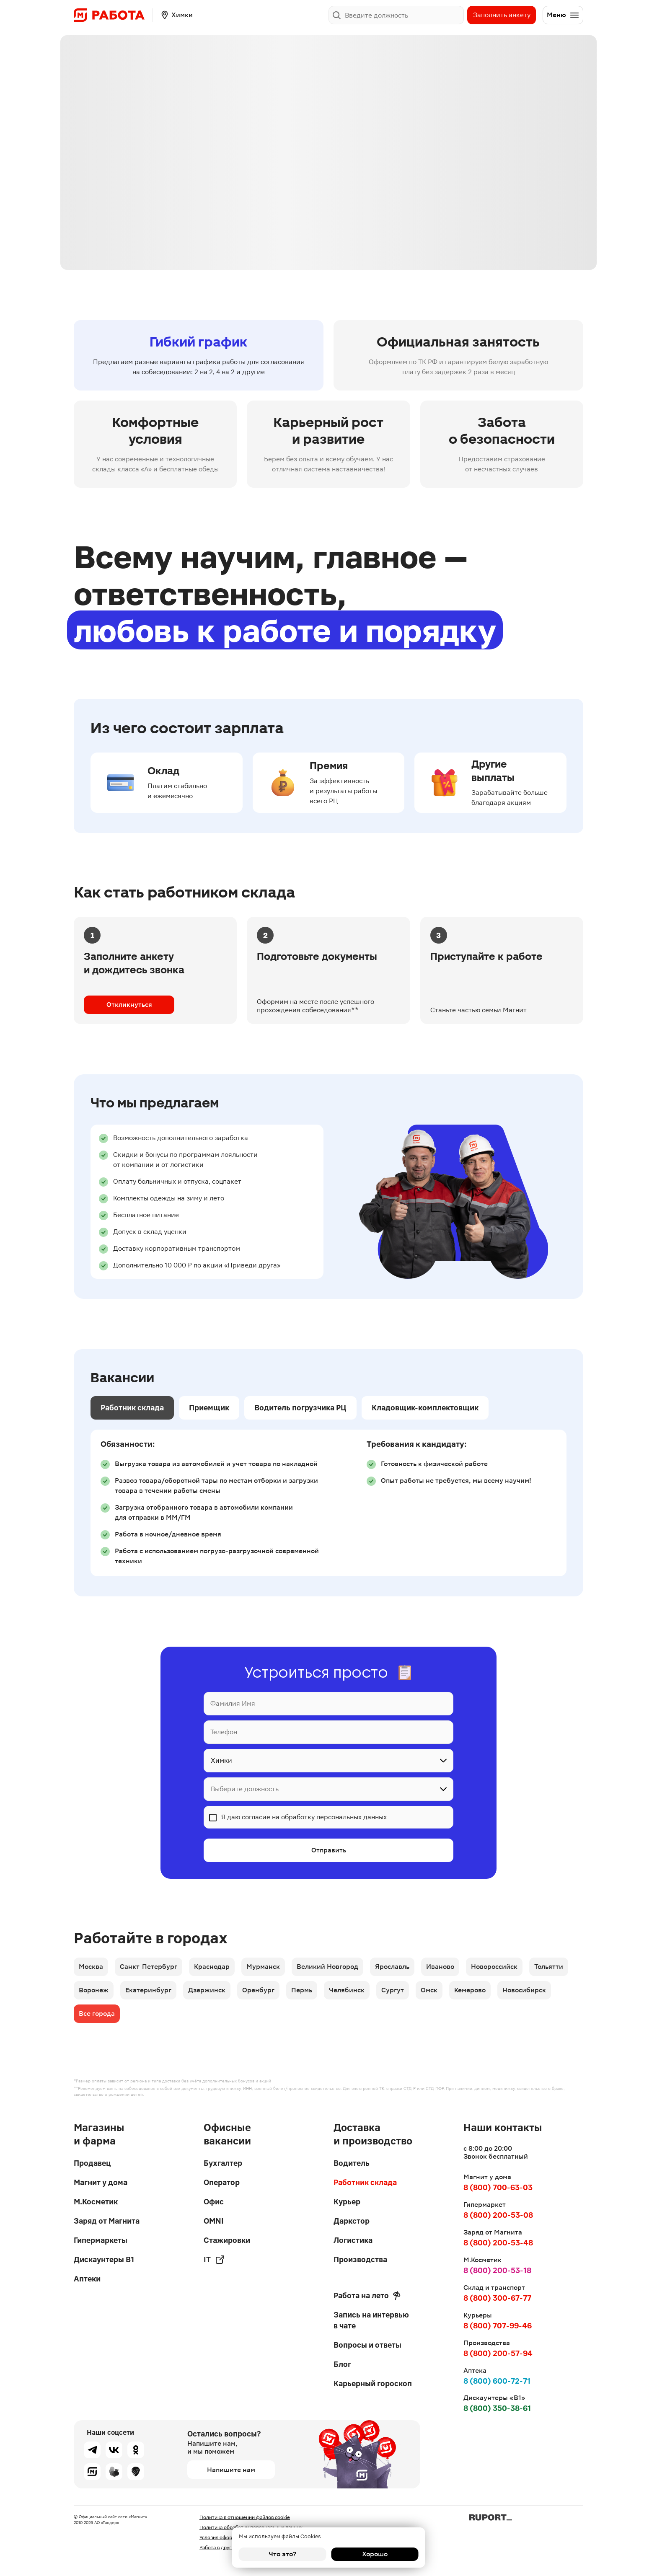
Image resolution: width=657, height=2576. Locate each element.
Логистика (353, 2240)
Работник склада (132, 1407)
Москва (91, 1967)
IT (214, 2260)
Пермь (301, 1990)
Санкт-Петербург (148, 1967)
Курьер (347, 2201)
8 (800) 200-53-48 (498, 2242)
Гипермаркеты (100, 2240)
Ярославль (392, 1967)
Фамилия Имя (232, 1703)
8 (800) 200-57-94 (498, 2353)
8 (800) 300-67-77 (497, 2298)
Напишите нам (231, 2470)
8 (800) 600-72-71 (496, 2381)
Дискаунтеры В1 (104, 2259)
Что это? (282, 2554)
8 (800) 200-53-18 (497, 2270)
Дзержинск (206, 1990)
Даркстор (352, 2220)
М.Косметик (96, 2201)
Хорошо (375, 2554)
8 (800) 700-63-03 (498, 2187)
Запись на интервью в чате (371, 2320)
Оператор (222, 2182)
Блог (342, 2364)
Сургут (392, 1990)
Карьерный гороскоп (373, 2383)
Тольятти (548, 1967)
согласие (256, 1817)
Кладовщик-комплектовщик (425, 1407)
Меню (563, 15)
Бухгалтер (223, 2163)
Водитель (352, 2163)
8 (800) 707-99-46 (497, 2325)
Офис (214, 2201)
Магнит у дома (100, 2182)
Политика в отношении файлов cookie (244, 2517)
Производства (360, 2259)
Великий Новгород (327, 1967)
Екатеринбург (148, 1990)
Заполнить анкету (501, 15)
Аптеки (87, 2278)
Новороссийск (494, 1967)
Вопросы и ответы (367, 2345)
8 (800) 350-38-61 (497, 2408)
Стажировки (227, 2240)
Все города (97, 2013)
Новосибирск (524, 1990)
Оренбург (258, 1990)
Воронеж (94, 1990)
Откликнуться (129, 1005)
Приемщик (209, 1407)
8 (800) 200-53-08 (498, 2215)
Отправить (328, 1850)
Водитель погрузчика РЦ (300, 1407)
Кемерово (470, 1990)
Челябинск (347, 1990)
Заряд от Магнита (107, 2220)
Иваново (440, 1967)
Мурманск (263, 1967)
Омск (429, 1990)
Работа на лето (367, 2295)
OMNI (214, 2220)
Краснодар (212, 1967)
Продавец (92, 2163)
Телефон (223, 1732)
